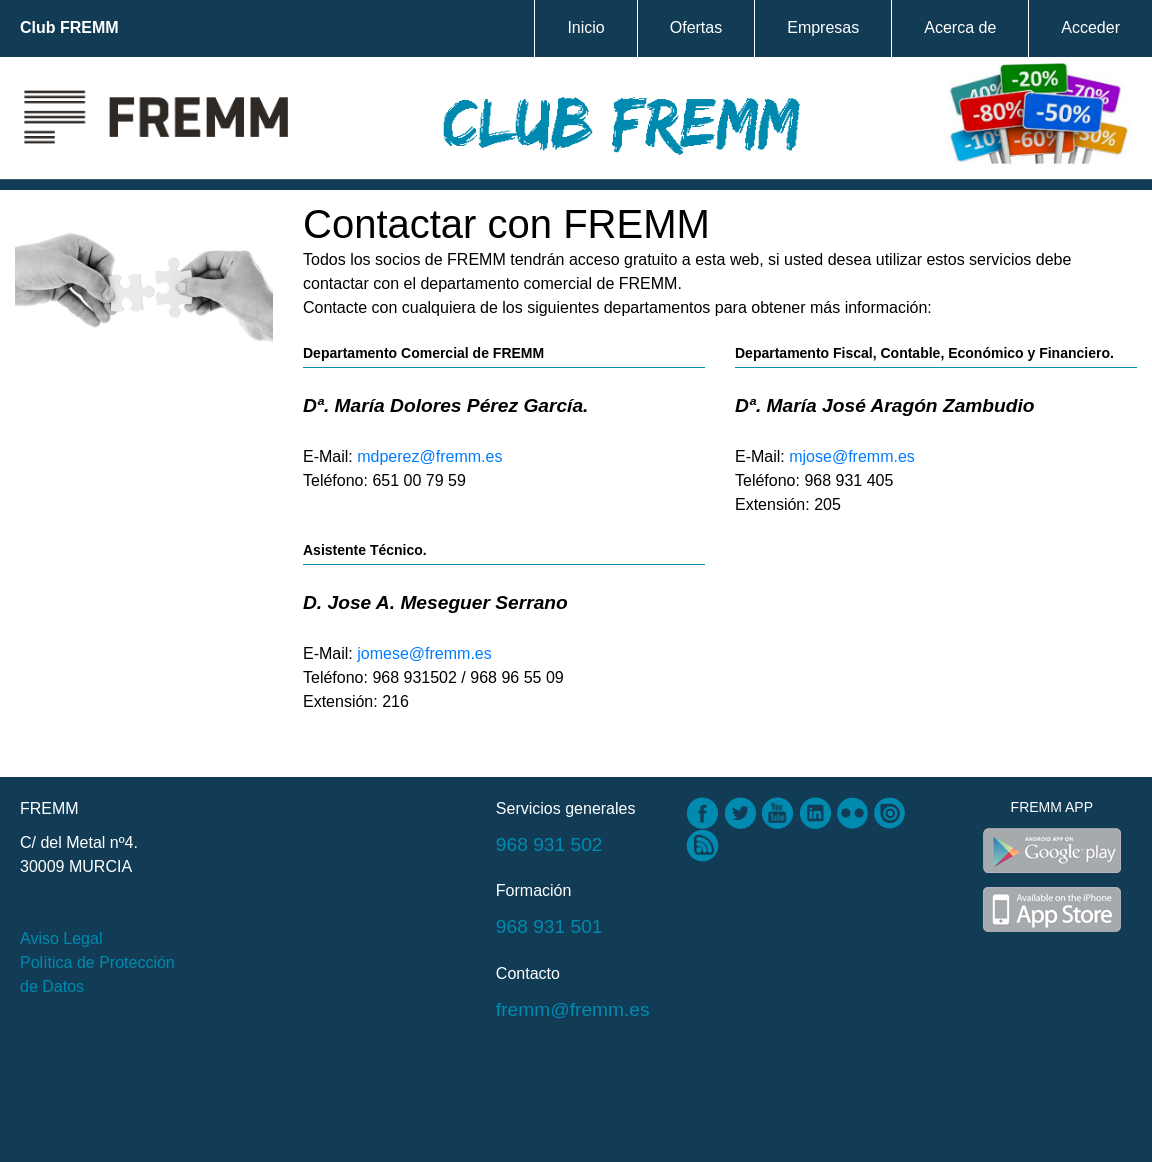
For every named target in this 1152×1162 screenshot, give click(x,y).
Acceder (1090, 27)
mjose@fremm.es (852, 456)
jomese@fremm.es (424, 653)
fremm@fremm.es (573, 1009)
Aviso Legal (61, 938)
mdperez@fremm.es (429, 456)
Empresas (823, 27)
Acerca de (960, 27)
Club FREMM (69, 27)
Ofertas (696, 27)
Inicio (585, 27)
